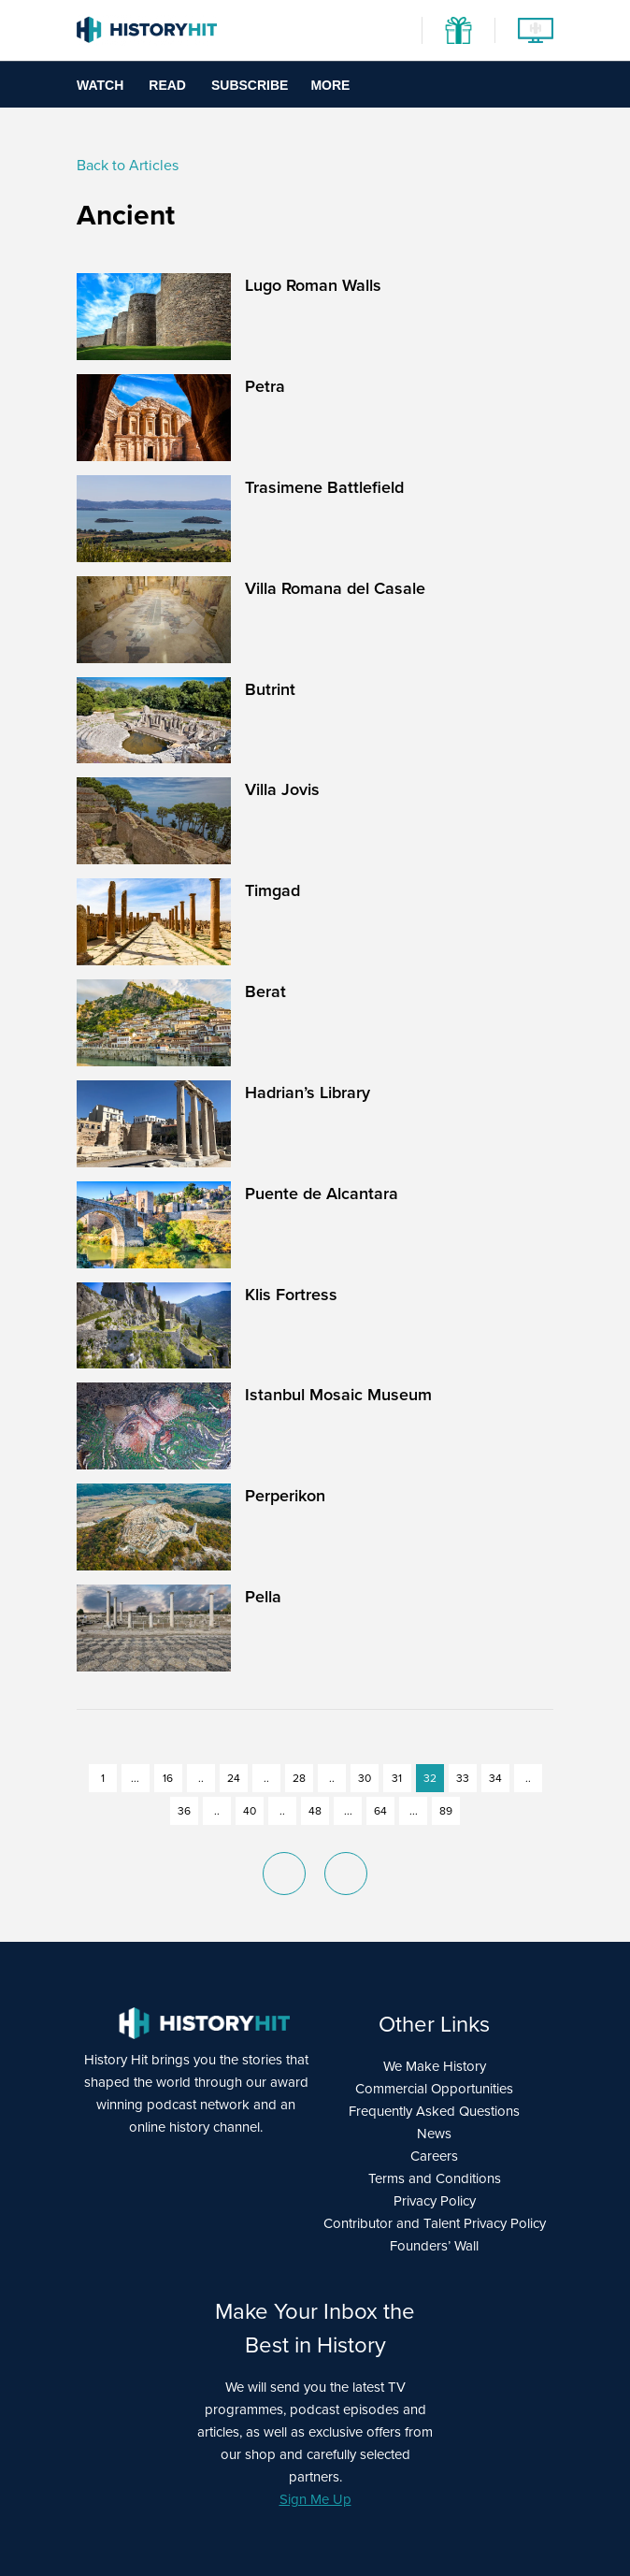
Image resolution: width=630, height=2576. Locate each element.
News (434, 2133)
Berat (265, 991)
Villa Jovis (282, 789)
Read (167, 85)
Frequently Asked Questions (434, 2111)
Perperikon (285, 1495)
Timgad (272, 890)
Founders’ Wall (434, 2246)
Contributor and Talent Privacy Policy (434, 2223)
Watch (100, 85)
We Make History (434, 2066)
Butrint (270, 689)
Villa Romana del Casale (335, 588)
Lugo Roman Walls (313, 285)
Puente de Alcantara (321, 1193)
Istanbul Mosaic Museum (338, 1394)
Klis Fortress (291, 1294)
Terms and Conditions (434, 2178)
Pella (263, 1597)
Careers (434, 2156)
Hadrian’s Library (307, 1092)
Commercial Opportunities (434, 2088)
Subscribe (249, 85)
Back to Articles (128, 165)
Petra (265, 386)
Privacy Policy (435, 2201)
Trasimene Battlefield (324, 487)
